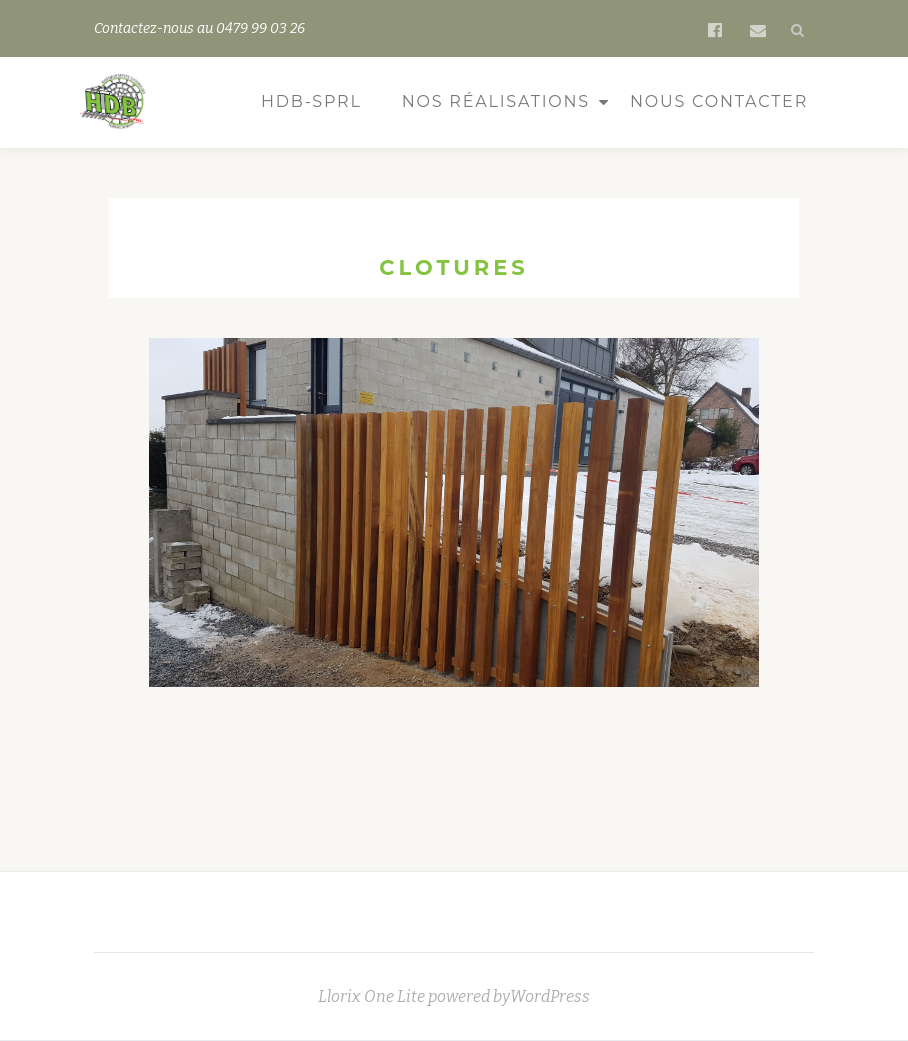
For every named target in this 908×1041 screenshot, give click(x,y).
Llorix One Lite (373, 996)
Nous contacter (719, 101)
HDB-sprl (311, 101)
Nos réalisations (496, 101)
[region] (454, 534)
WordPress (550, 996)
